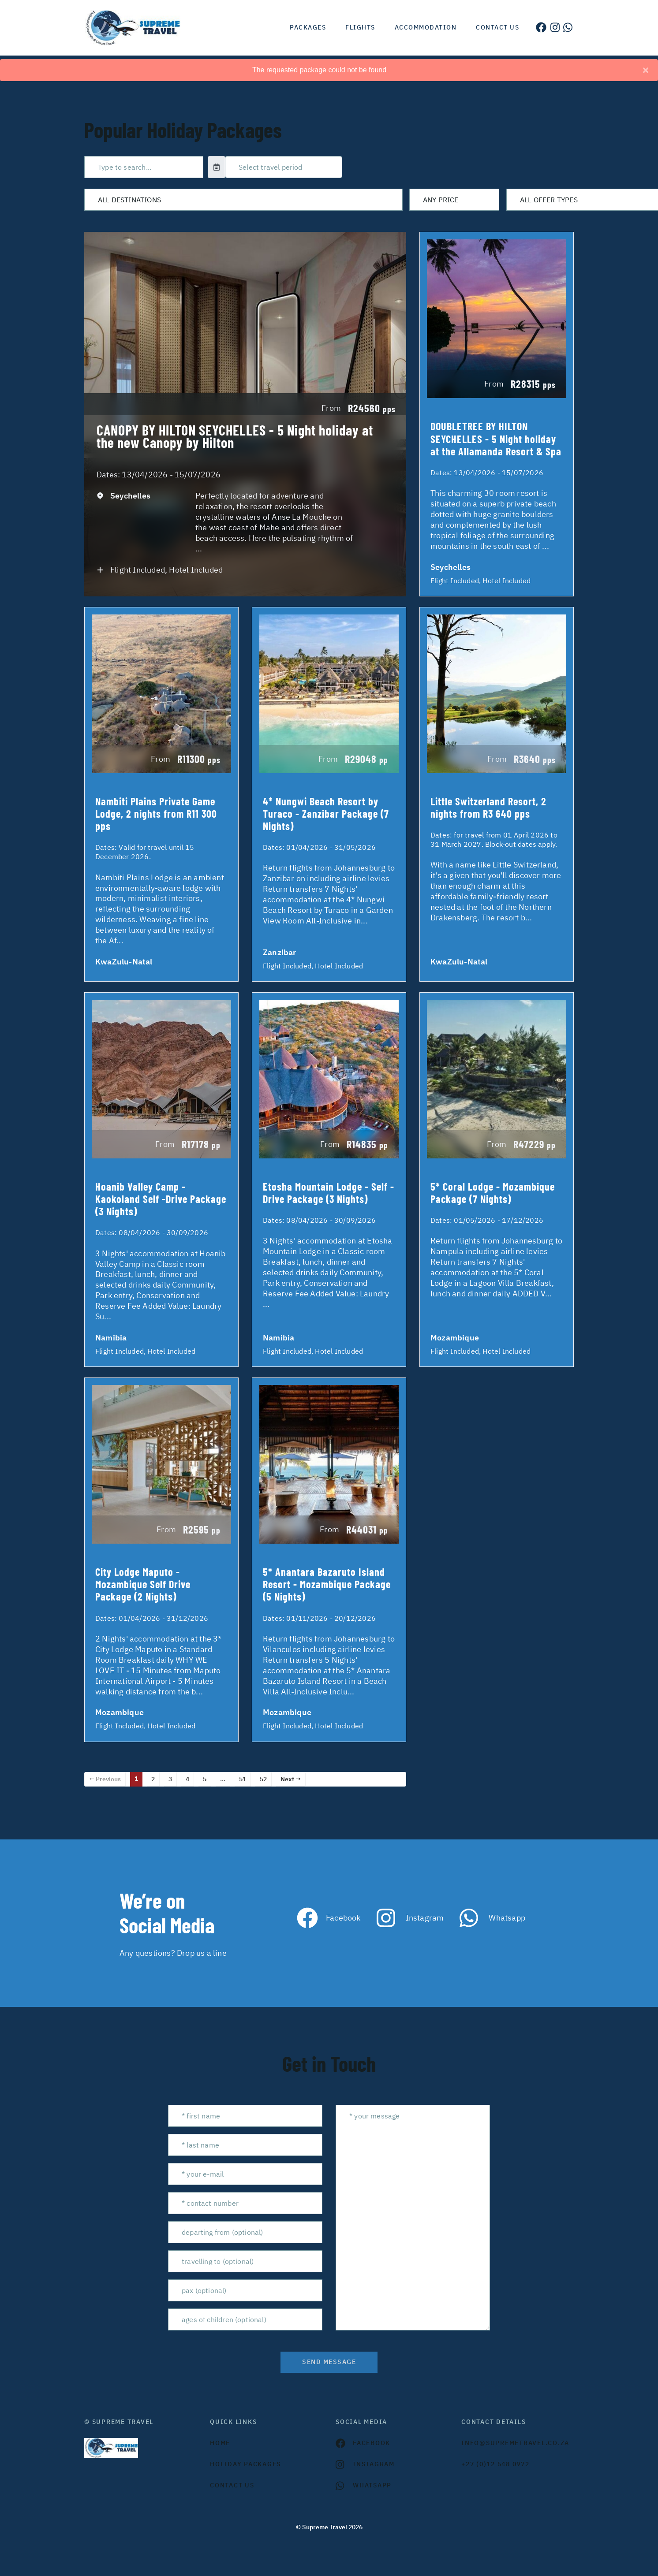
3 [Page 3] (170, 1779)
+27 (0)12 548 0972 (495, 2464)
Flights (360, 27)
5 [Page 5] (204, 1779)
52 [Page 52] (263, 1779)
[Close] (646, 70)
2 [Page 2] (153, 1779)
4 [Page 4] (187, 1779)
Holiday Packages (245, 2464)
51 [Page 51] (242, 1779)
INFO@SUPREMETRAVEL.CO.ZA (515, 2443)
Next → (290, 1779)
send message (329, 2362)
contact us (232, 2485)
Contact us (497, 27)
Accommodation (426, 27)
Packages (308, 27)
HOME (220, 2443)
